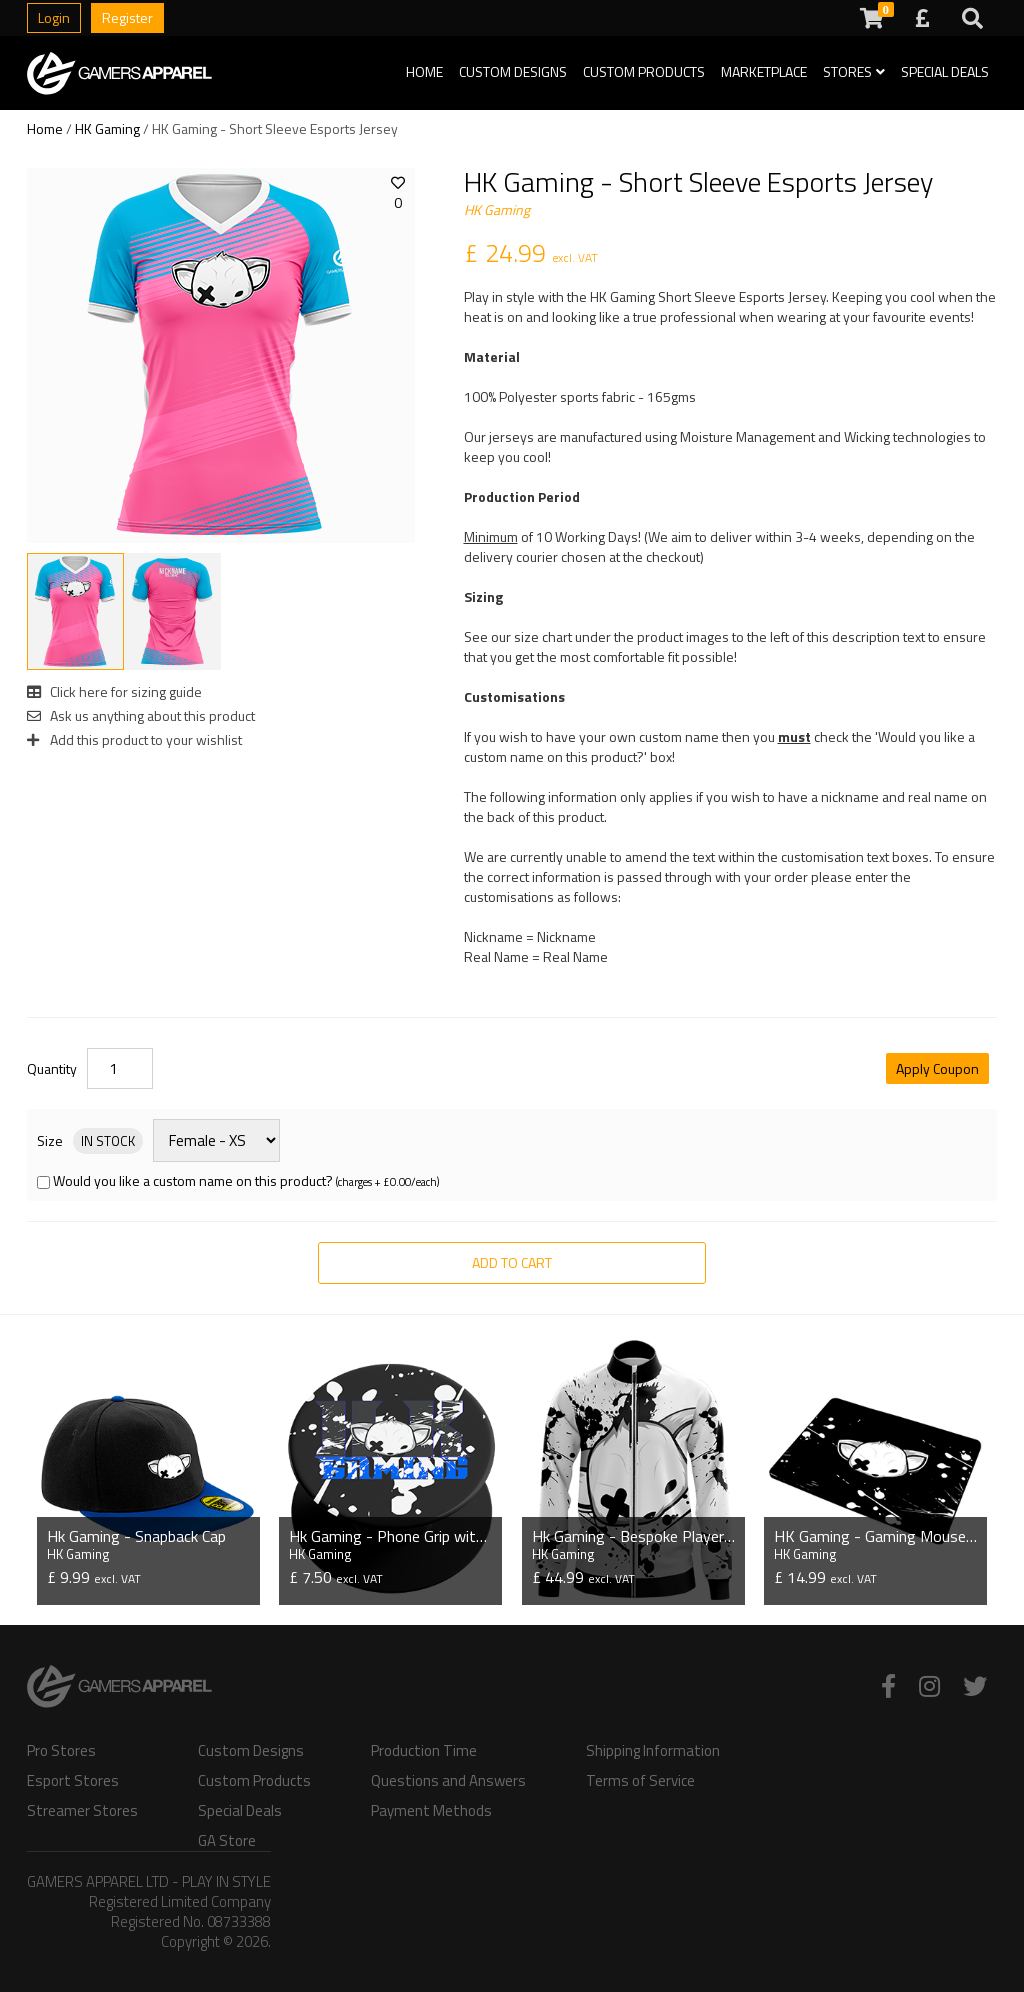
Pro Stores (61, 1751)
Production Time (424, 1751)
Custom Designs (513, 71)
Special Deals (945, 71)
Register (127, 17)
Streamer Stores (82, 1811)
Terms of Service (640, 1781)
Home (424, 71)
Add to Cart (512, 1262)
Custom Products (644, 71)
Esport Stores (73, 1781)
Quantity (52, 1069)
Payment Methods (431, 1811)
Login (54, 17)
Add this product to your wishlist (134, 739)
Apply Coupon (937, 1068)
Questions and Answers (448, 1781)
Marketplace (764, 71)
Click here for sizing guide (114, 691)
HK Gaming (107, 128)
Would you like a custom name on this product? (193, 1180)
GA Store (227, 1841)
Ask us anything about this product (141, 715)
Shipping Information (653, 1751)
